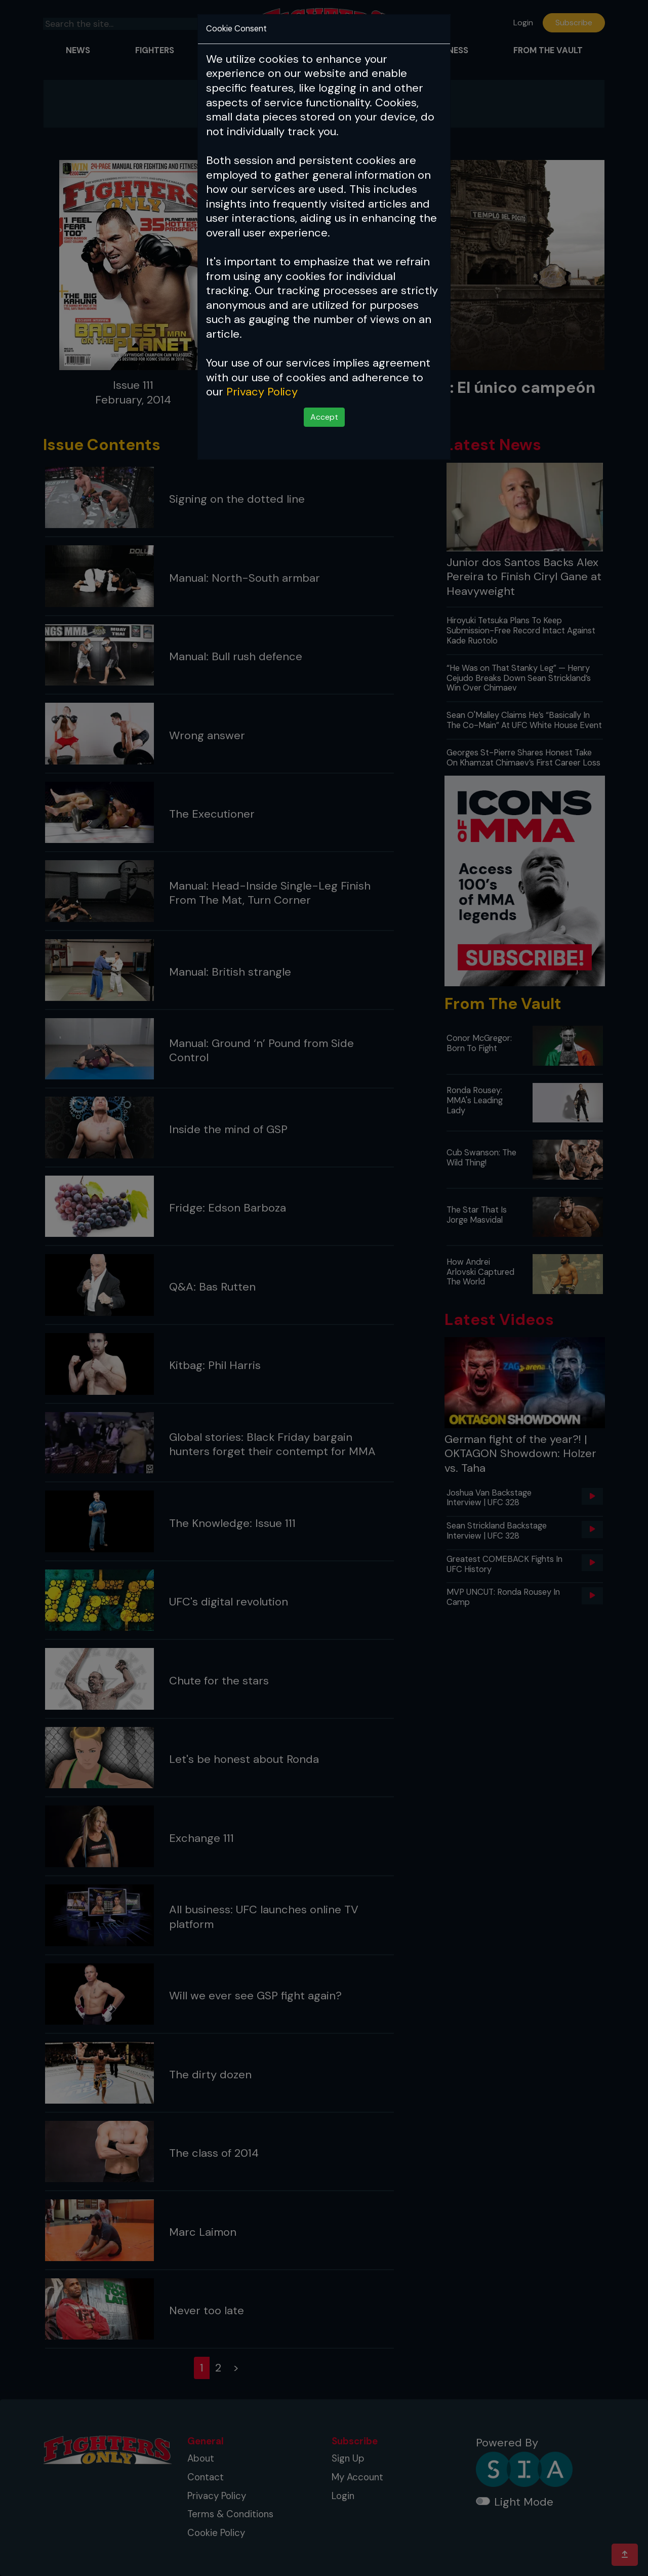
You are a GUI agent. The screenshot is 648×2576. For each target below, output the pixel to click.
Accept (324, 417)
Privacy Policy (262, 391)
